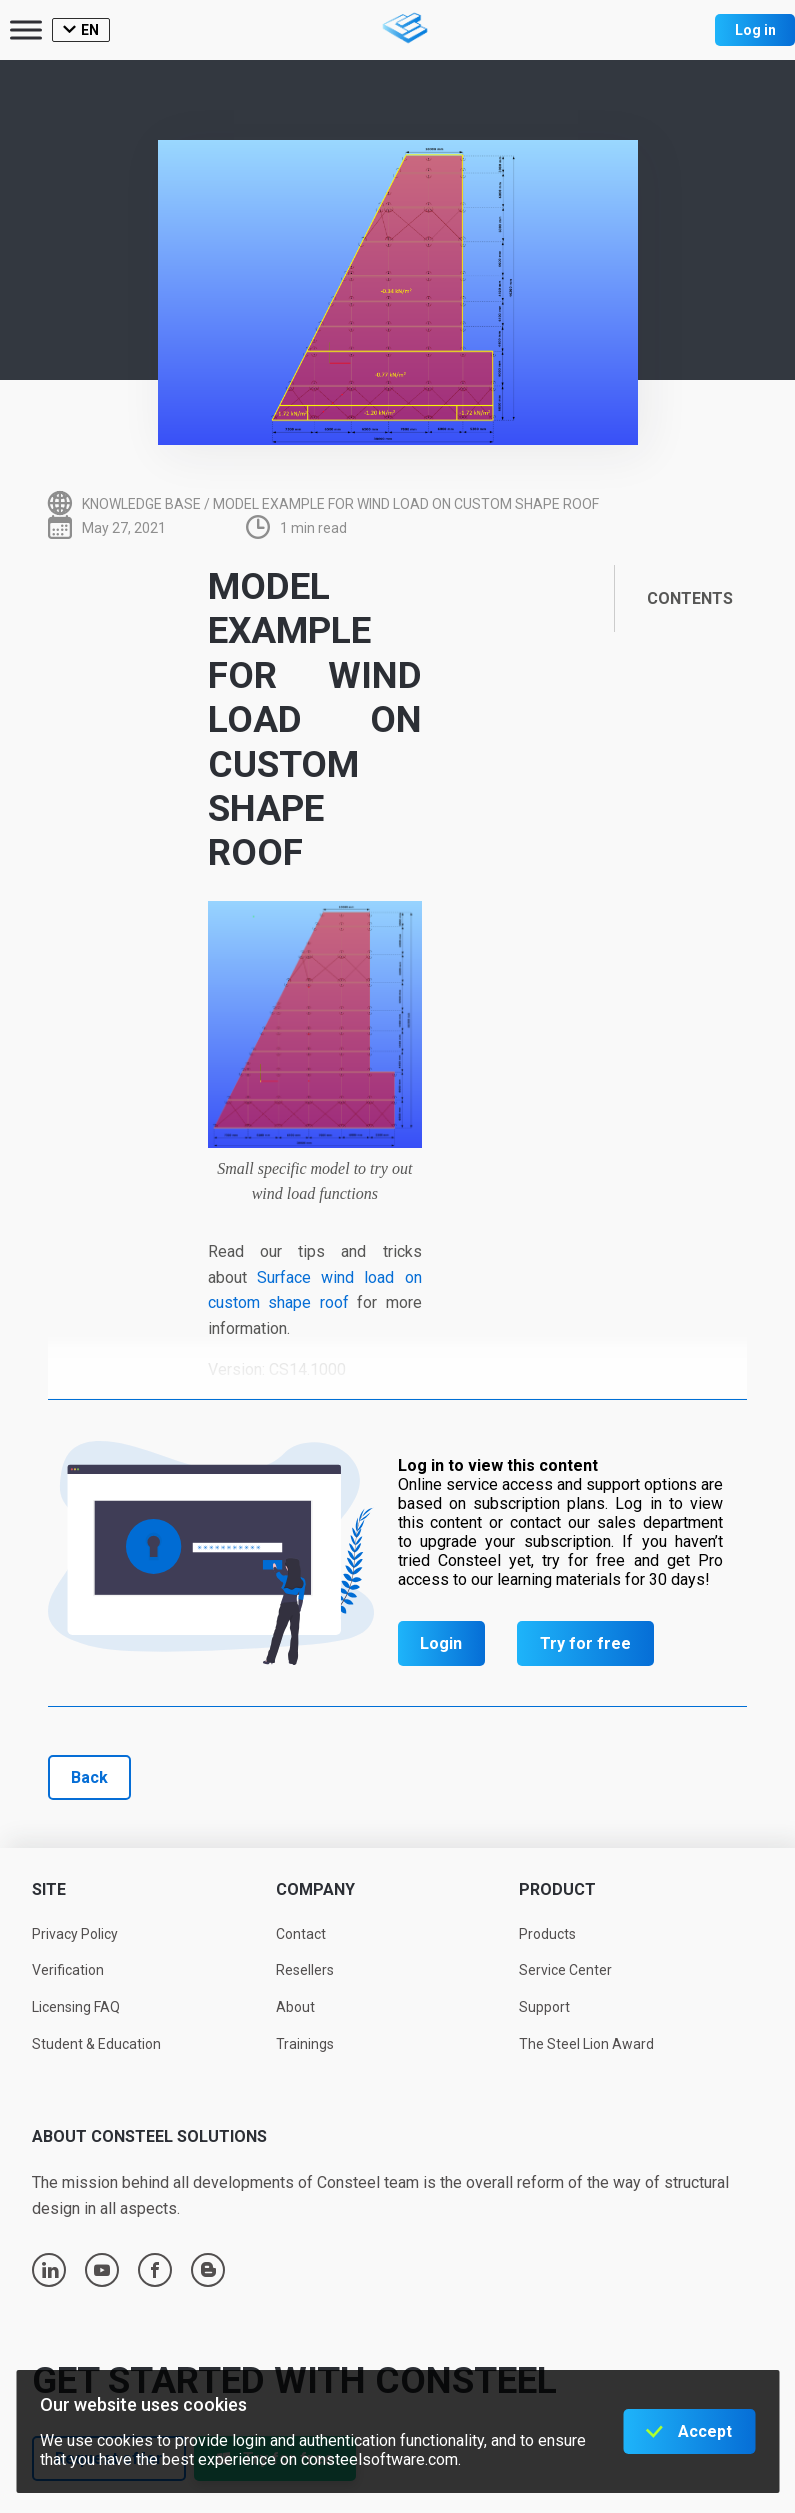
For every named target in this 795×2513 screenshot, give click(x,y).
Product (557, 1889)
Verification (68, 1970)
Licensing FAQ (76, 2007)
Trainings (305, 2044)
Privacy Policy (75, 1934)
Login (441, 1643)
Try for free (585, 1643)
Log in (755, 30)
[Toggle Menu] (26, 29)
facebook (155, 2270)
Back (89, 1777)
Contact (301, 1934)
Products (547, 1934)
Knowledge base (141, 504)
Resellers (305, 1970)
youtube (102, 2270)
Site (49, 1889)
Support (544, 2007)
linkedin (50, 2270)
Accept (705, 2431)
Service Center (565, 1970)
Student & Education (96, 2044)
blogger (208, 2270)
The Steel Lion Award (586, 2044)
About (295, 2007)
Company (315, 1889)
